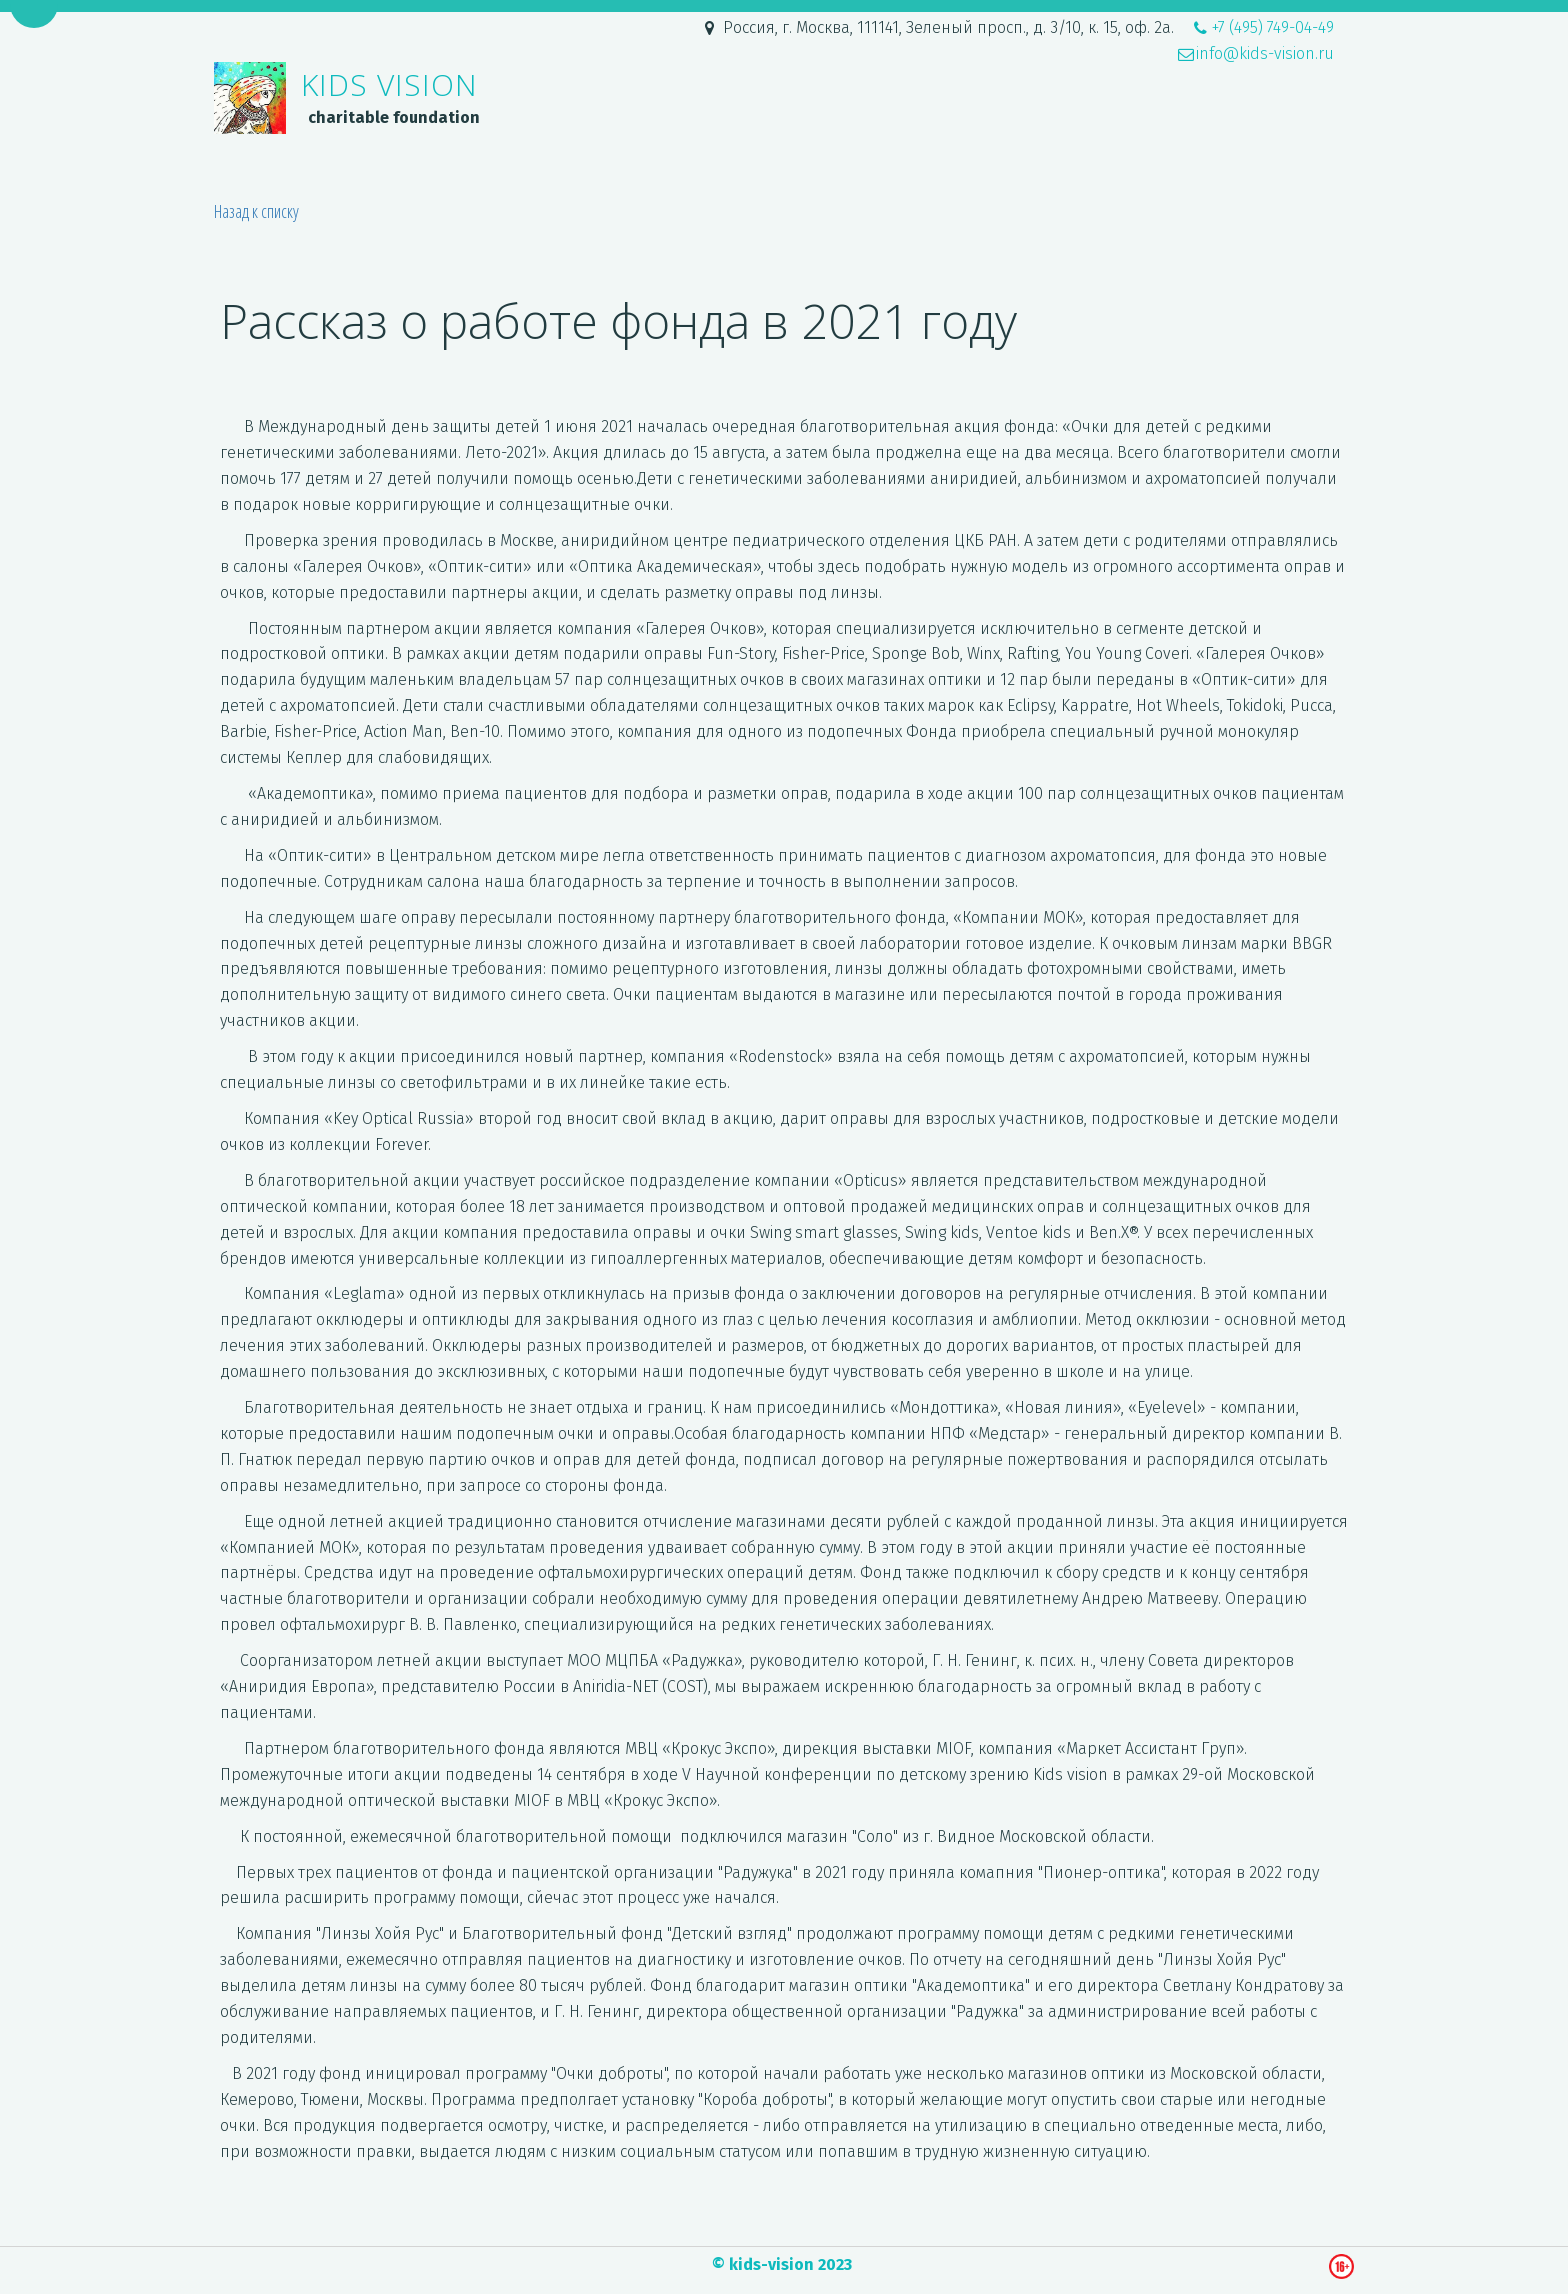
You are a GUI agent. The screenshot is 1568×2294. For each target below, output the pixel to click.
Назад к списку (256, 211)
